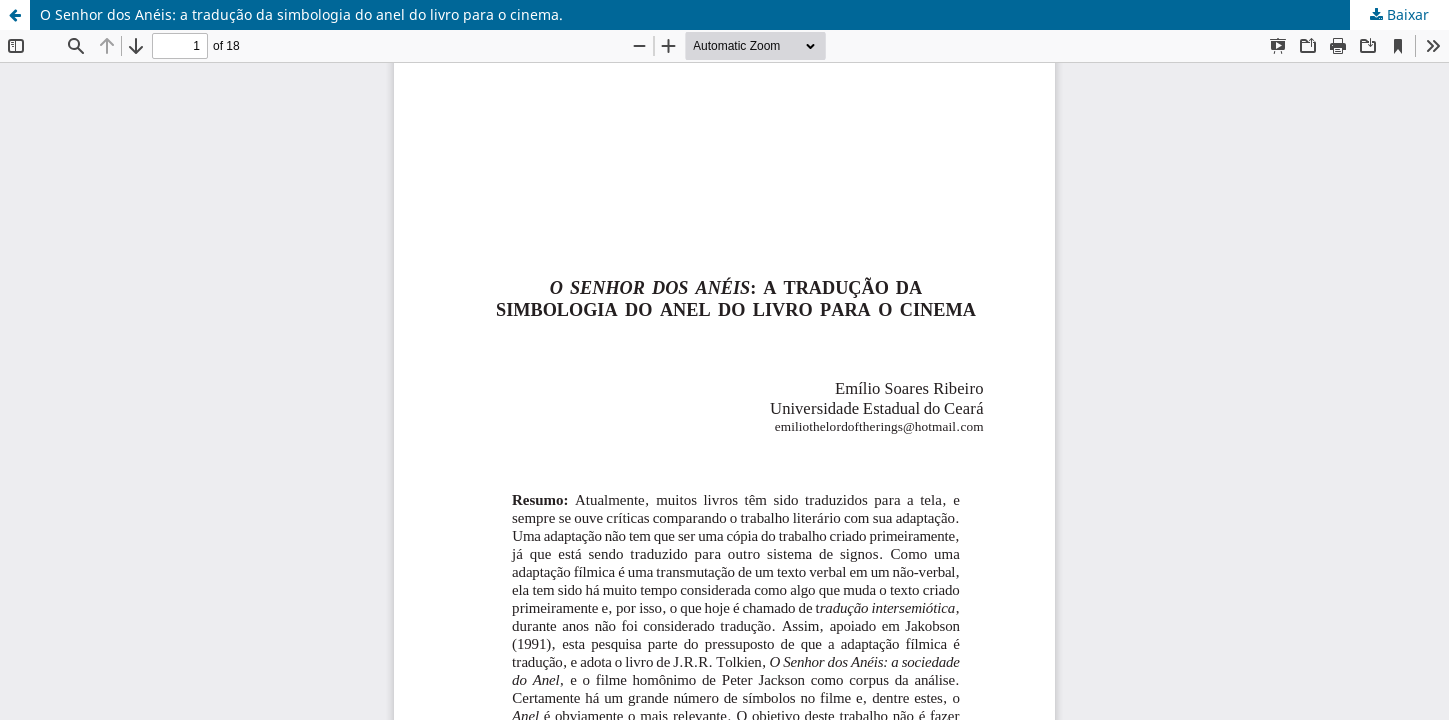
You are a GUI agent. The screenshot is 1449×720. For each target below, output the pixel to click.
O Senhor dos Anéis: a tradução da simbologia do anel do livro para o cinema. (301, 14)
